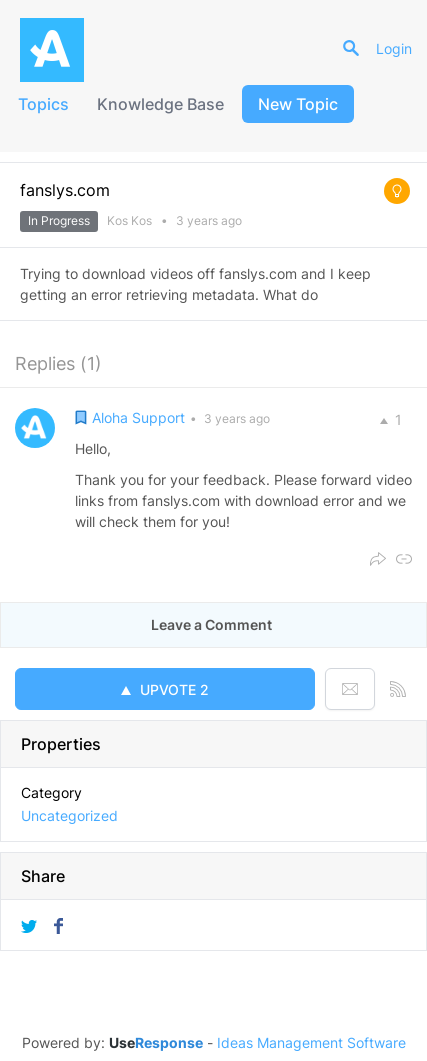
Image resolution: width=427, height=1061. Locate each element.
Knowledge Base (160, 104)
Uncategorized (69, 815)
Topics (43, 104)
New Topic (298, 104)
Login (394, 48)
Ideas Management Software (311, 1043)
